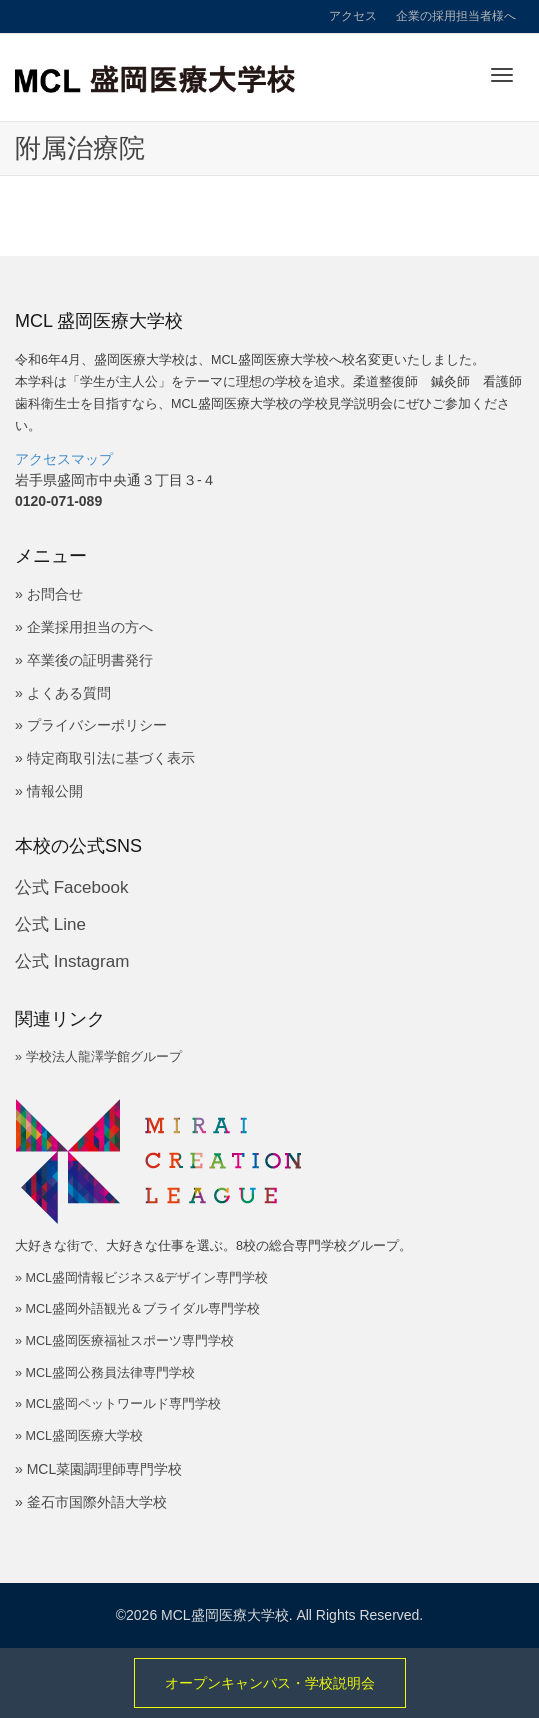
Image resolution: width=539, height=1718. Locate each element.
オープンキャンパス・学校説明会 (270, 1683)
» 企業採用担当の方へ (84, 627)
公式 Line (50, 924)
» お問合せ (49, 594)
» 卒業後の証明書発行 (84, 660)
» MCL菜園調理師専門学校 (98, 1469)
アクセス (353, 16)
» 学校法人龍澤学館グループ (98, 1057)
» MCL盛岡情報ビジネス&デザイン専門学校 (142, 1278)
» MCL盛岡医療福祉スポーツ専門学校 (124, 1341)
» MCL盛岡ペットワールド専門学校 (118, 1404)
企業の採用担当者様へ (456, 16)
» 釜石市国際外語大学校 (91, 1502)
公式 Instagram (72, 961)
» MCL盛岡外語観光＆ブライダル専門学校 (137, 1309)
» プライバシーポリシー (91, 725)
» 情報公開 (49, 791)
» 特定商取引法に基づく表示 (105, 758)
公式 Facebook (71, 887)
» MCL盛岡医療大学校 (79, 1436)
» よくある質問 (63, 693)
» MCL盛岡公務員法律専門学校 (105, 1373)
